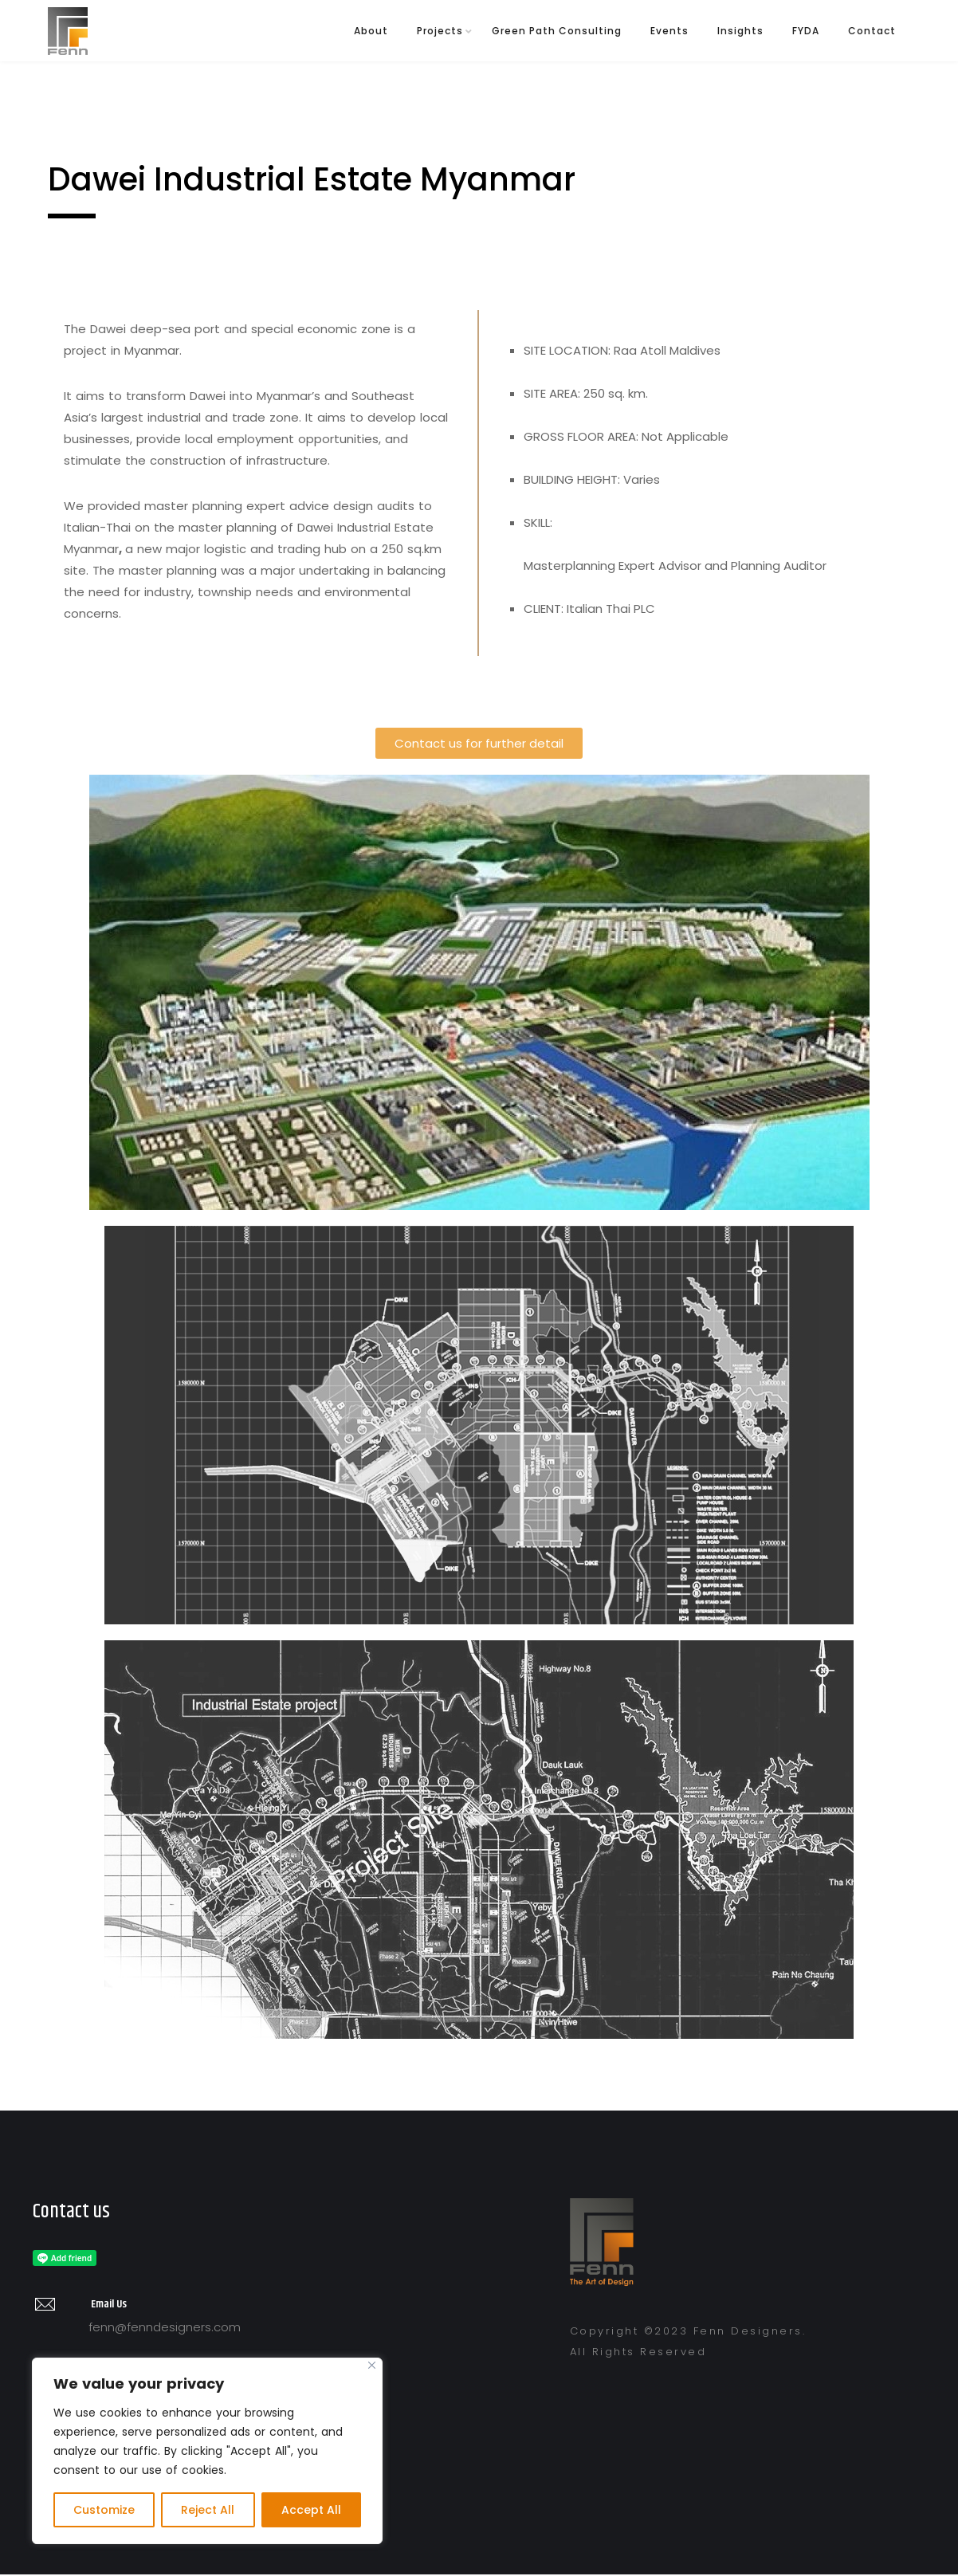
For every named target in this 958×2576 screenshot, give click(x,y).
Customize (104, 2510)
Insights (740, 30)
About (371, 30)
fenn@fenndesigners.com (164, 2327)
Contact (872, 30)
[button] (479, 743)
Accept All (311, 2510)
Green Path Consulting (557, 30)
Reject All (207, 2510)
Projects (440, 30)
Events (669, 30)
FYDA (805, 30)
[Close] (371, 2365)
